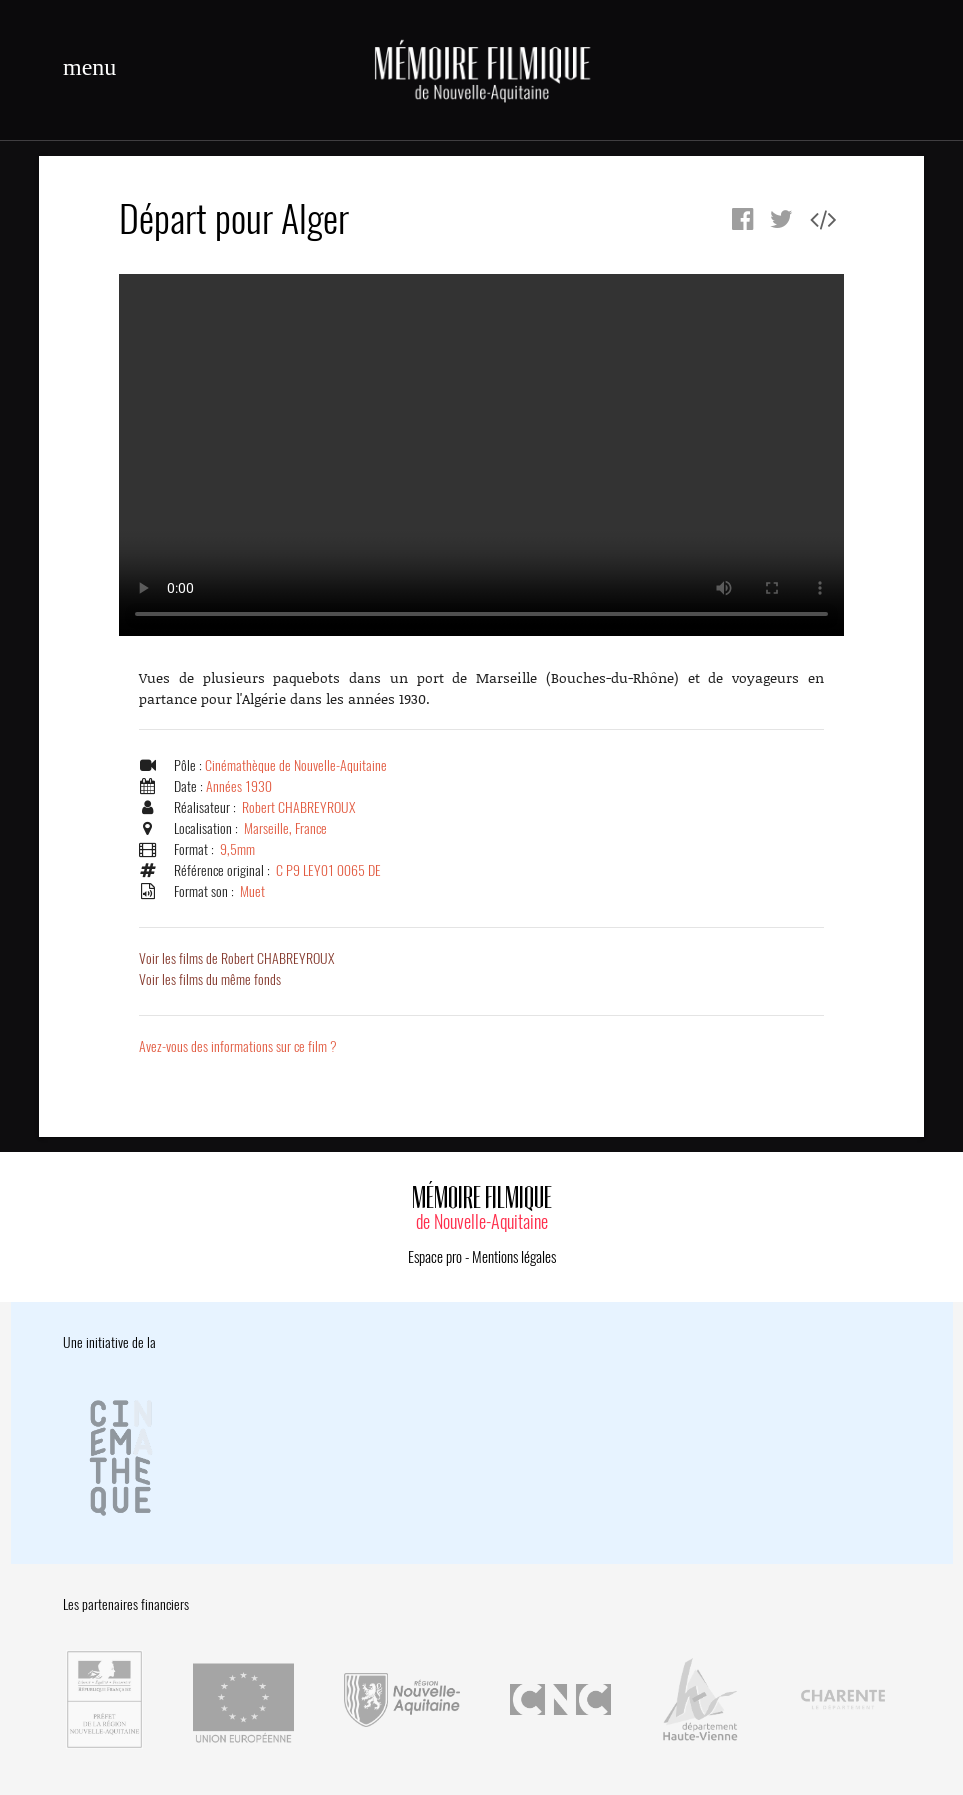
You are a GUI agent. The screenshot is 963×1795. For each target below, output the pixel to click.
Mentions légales (514, 1257)
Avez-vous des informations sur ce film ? (238, 1046)
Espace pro (435, 1257)
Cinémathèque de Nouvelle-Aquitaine (296, 765)
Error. (481, 455)
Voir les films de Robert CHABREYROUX (236, 958)
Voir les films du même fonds (210, 979)
